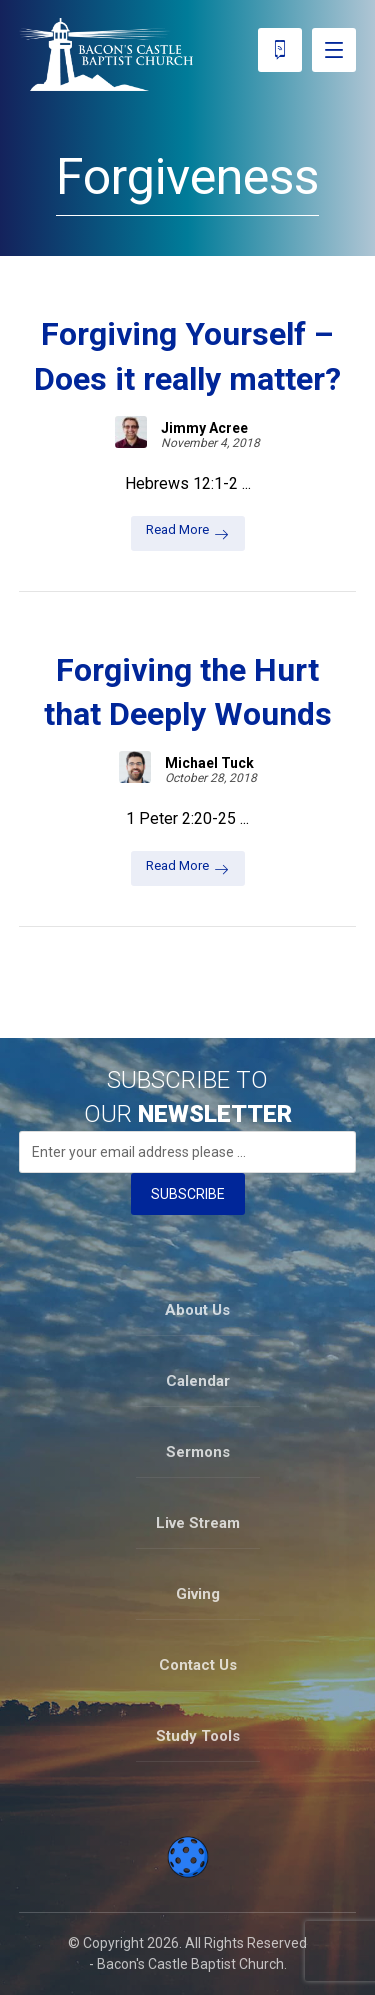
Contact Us (198, 1665)
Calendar (198, 1381)
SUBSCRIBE (188, 1194)
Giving (198, 1594)
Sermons (198, 1452)
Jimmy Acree (204, 428)
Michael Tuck (209, 763)
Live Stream (198, 1523)
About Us (197, 1310)
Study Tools (198, 1736)
